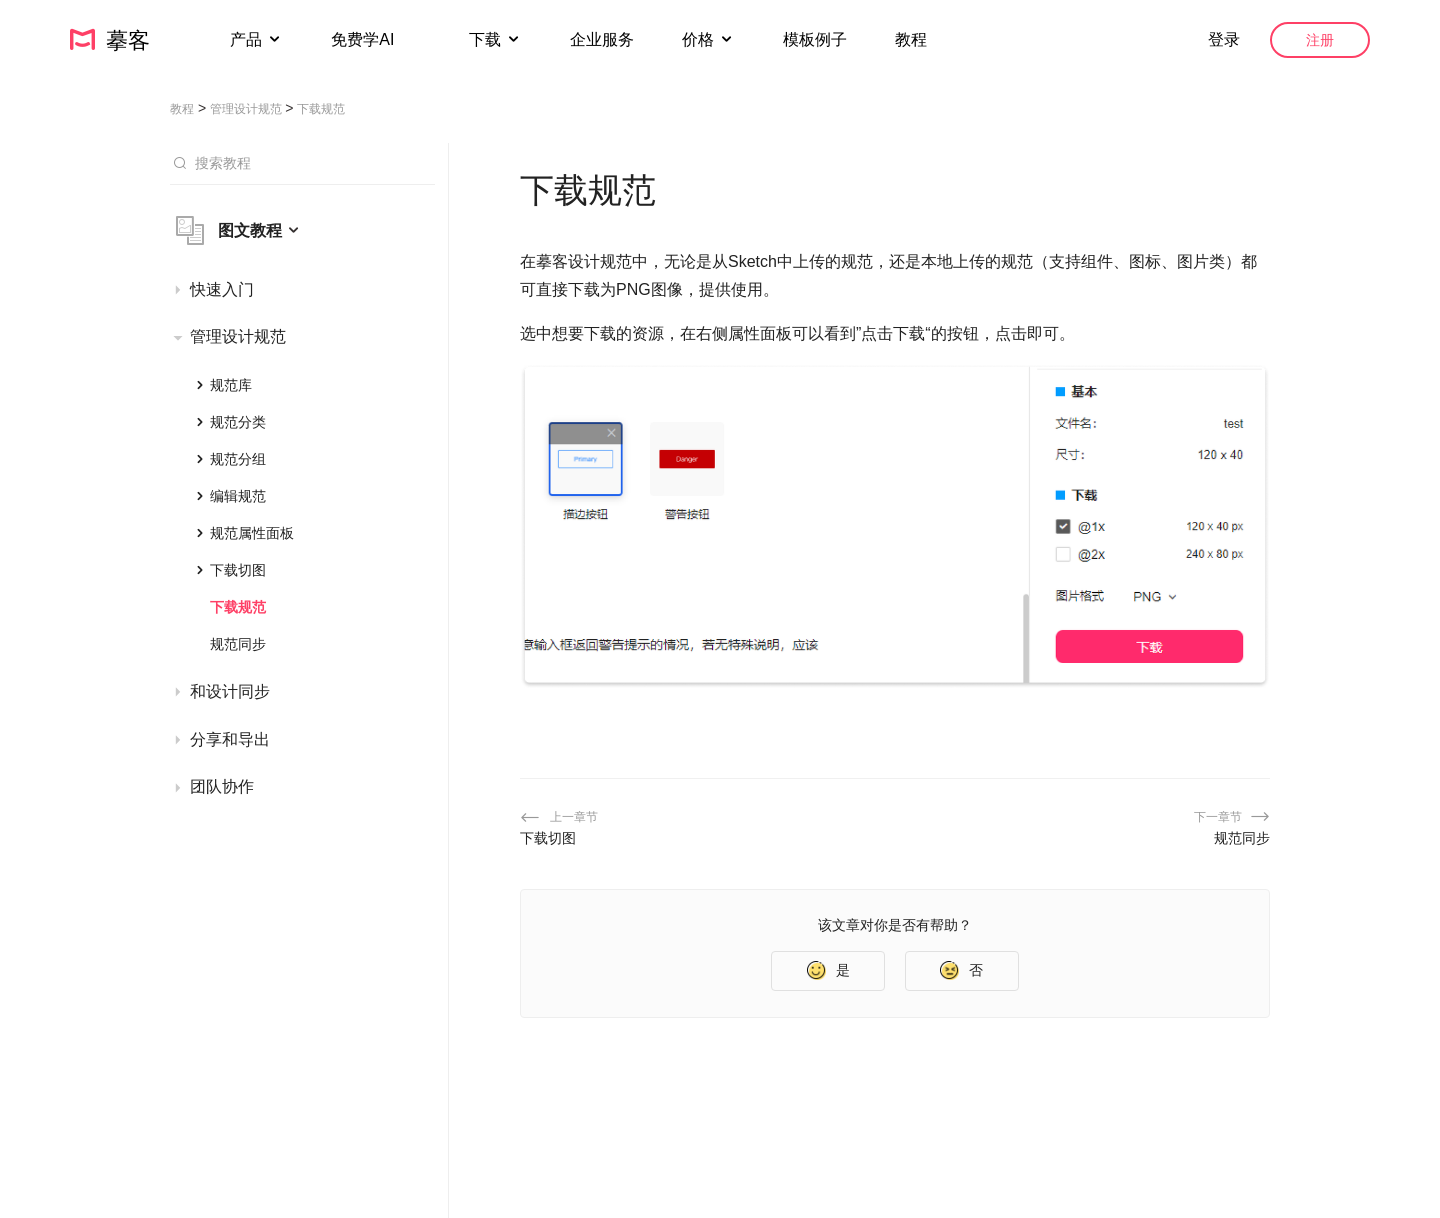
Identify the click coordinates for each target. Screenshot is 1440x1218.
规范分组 (238, 459)
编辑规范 (238, 496)
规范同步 (238, 644)
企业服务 (602, 39)
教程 (911, 39)
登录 (1224, 39)
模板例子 (815, 39)
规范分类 (238, 422)
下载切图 (238, 570)
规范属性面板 (252, 533)
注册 (1320, 40)
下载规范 (238, 607)
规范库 (231, 385)
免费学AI (365, 39)
